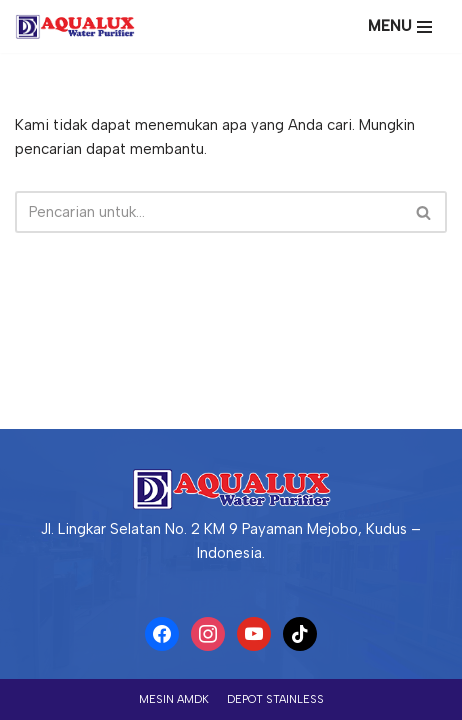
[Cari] (208, 212)
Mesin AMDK (174, 699)
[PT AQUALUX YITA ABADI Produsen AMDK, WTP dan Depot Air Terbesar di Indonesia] (80, 26)
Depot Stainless (275, 699)
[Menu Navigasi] (400, 26)
